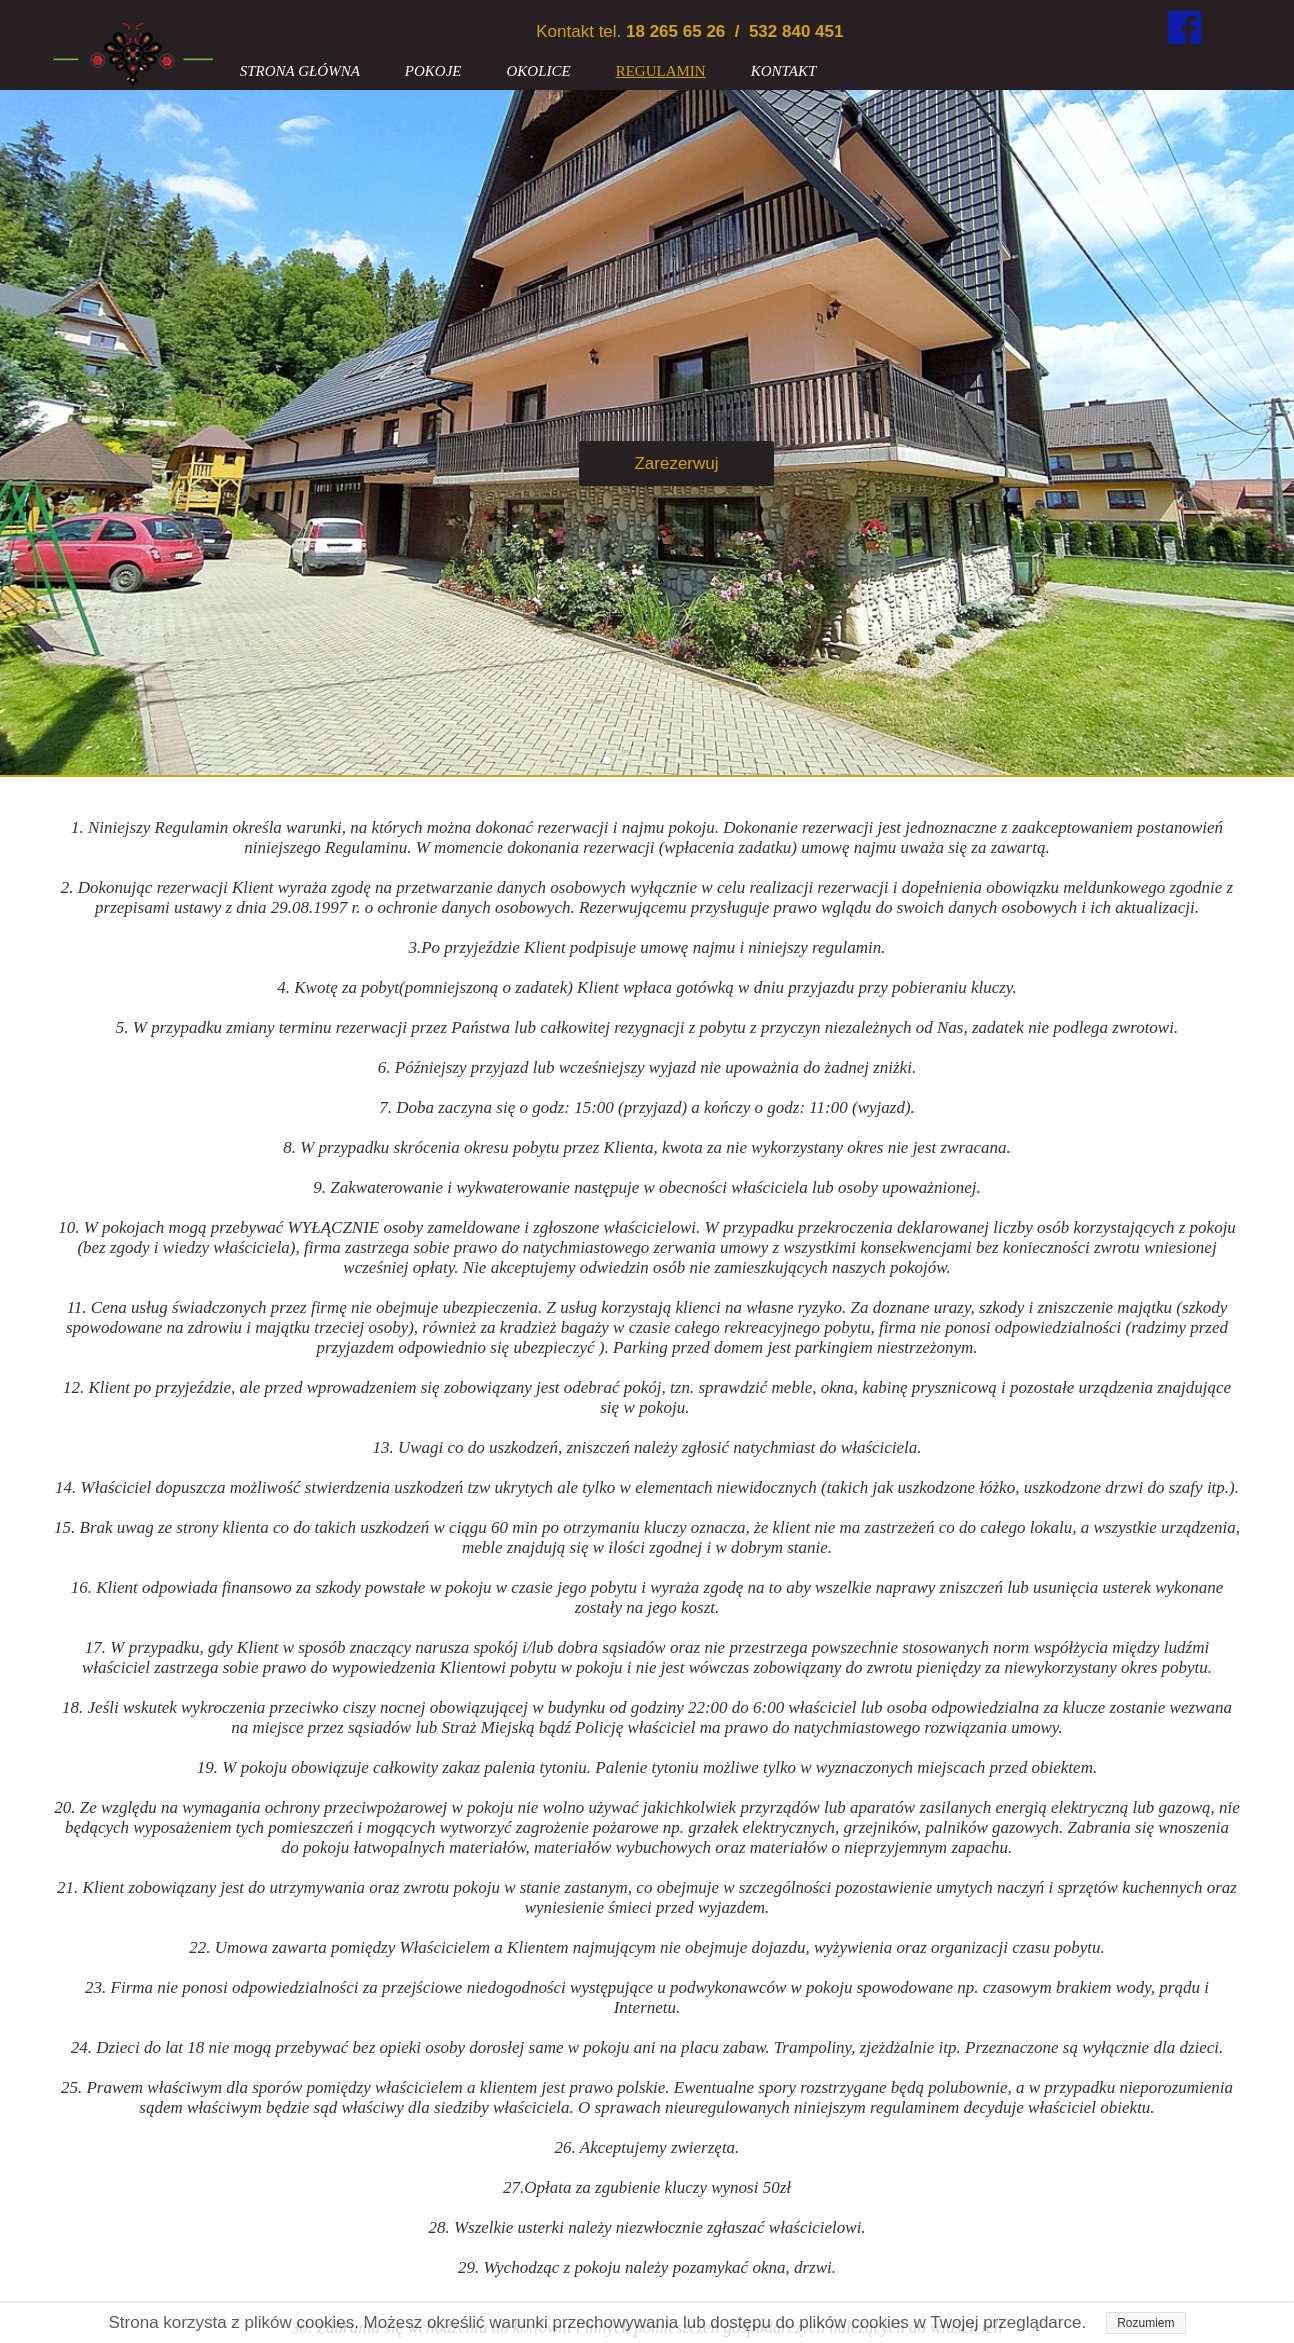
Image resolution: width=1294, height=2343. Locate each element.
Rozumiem (1145, 2323)
